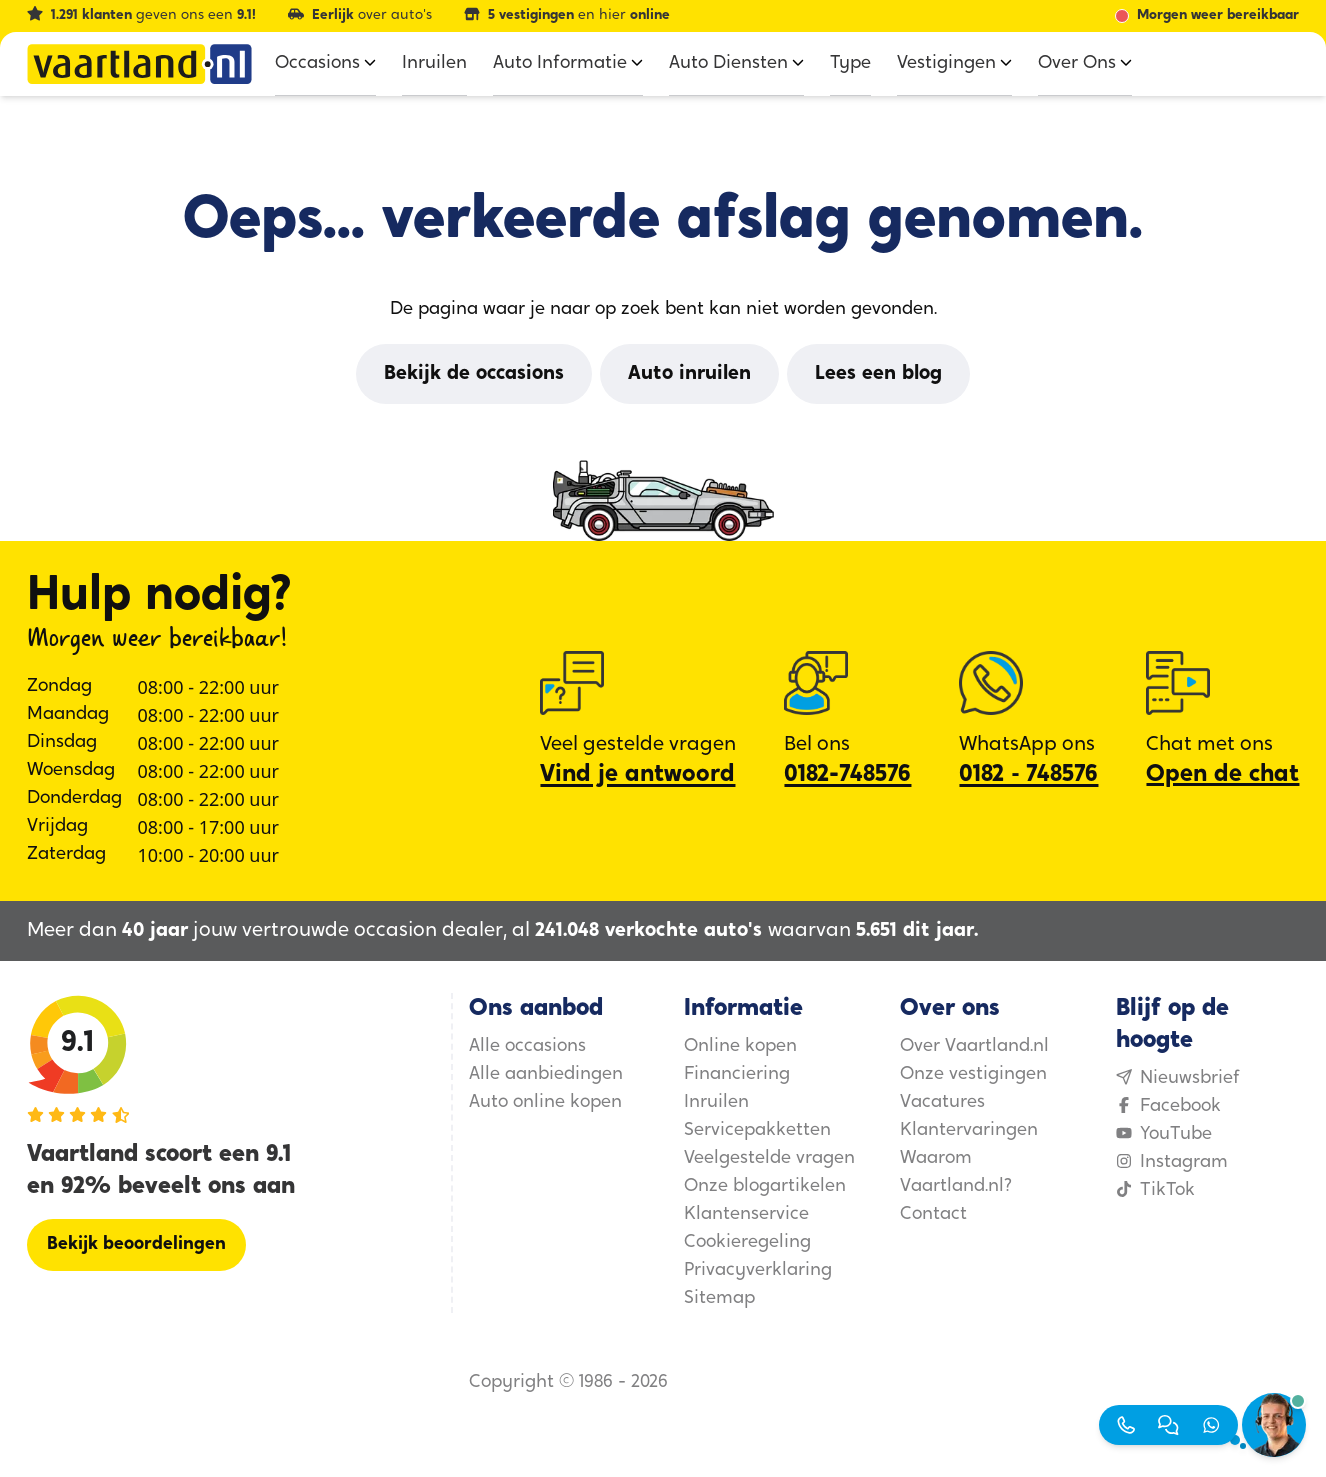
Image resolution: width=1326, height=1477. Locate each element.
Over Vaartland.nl (974, 1046)
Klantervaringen (969, 1130)
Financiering (737, 1074)
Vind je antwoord (637, 775)
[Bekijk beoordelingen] (136, 1245)
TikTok (1155, 1190)
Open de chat (1222, 775)
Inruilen (716, 1102)
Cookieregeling (747, 1242)
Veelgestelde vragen (769, 1158)
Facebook (1168, 1106)
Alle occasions (527, 1046)
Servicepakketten (757, 1130)
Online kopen (740, 1046)
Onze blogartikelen (765, 1186)
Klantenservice (746, 1214)
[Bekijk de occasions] (474, 374)
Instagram (1172, 1162)
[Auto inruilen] (689, 374)
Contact (933, 1214)
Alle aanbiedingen (546, 1074)
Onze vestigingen (973, 1074)
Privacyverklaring (758, 1270)
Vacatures (942, 1102)
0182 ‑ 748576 (1028, 775)
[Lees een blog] (878, 374)
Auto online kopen (545, 1102)
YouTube (1164, 1134)
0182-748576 (847, 775)
